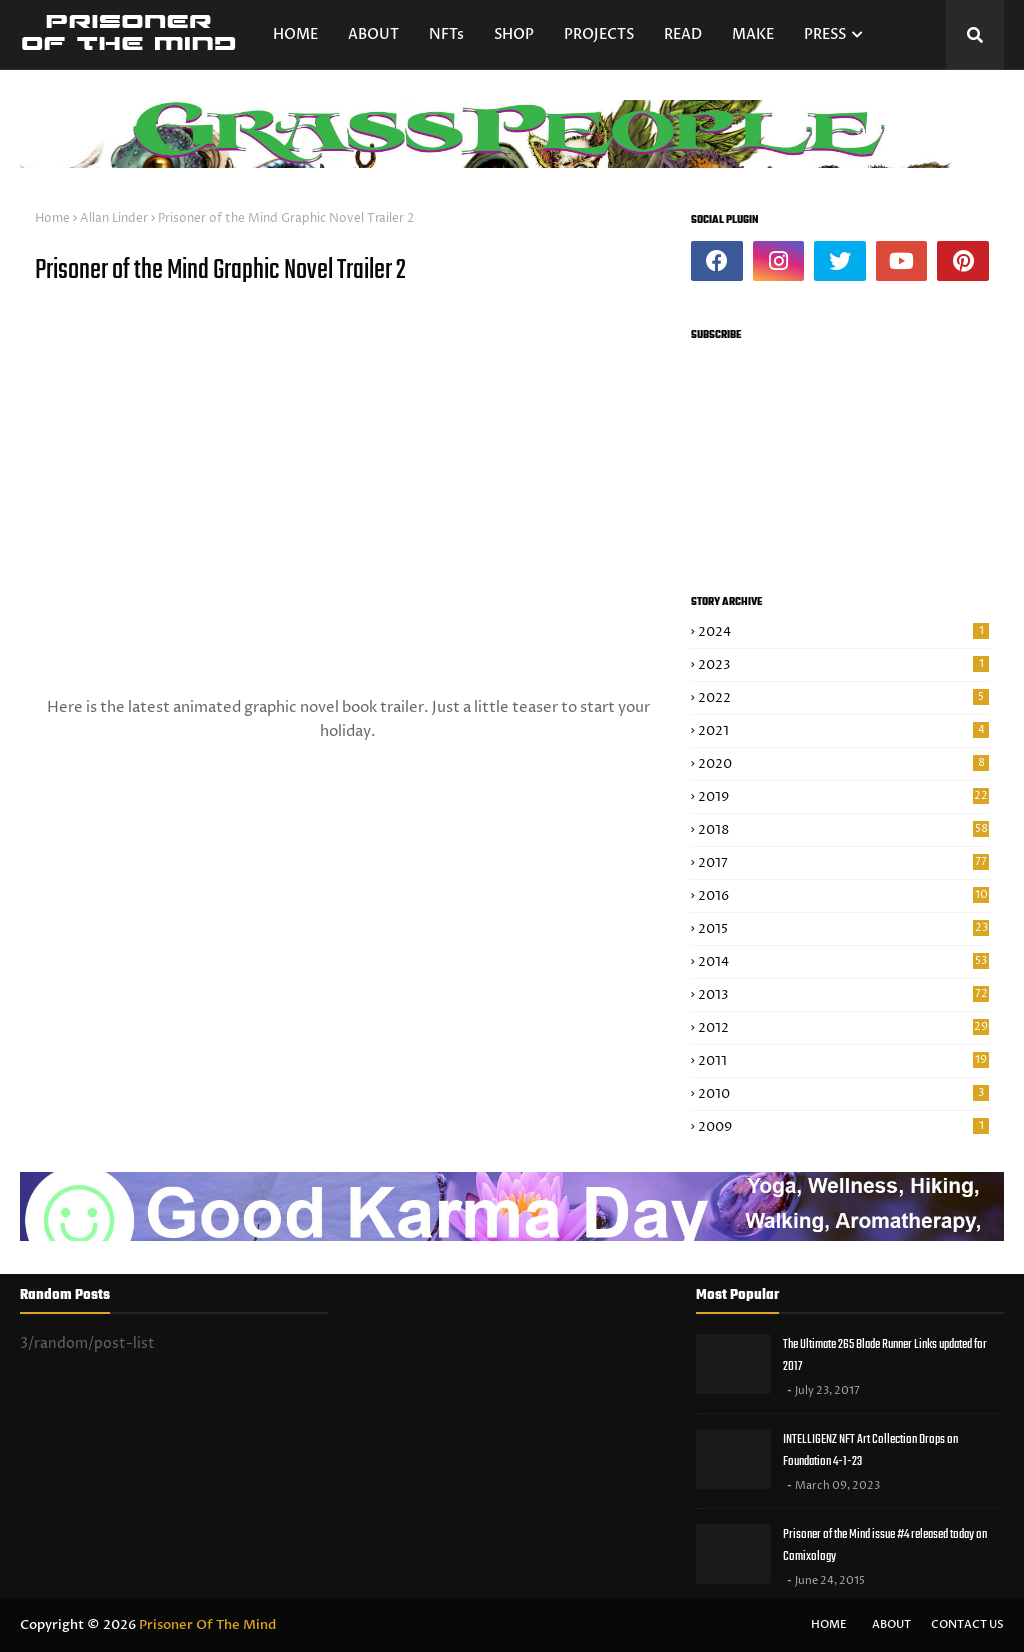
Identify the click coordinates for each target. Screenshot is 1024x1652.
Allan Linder (114, 218)
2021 (843, 731)
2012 (843, 1028)
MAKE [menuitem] (753, 34)
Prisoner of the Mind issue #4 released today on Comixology (885, 1546)
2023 (843, 665)
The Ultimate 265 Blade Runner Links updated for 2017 (885, 1356)
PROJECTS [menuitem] (599, 34)
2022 (843, 698)
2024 (843, 632)
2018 (843, 830)
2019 (843, 797)
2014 (843, 962)
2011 (843, 1061)
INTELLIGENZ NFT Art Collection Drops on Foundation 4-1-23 (870, 1451)
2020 (843, 764)
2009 (843, 1127)
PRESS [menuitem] (825, 34)
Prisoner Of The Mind (207, 1625)
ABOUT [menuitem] (373, 34)
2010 (843, 1094)
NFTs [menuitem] (446, 34)
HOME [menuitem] (295, 34)
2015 (843, 929)
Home (52, 218)
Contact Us (967, 1624)
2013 (843, 995)
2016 (843, 896)
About (891, 1624)
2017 (843, 863)
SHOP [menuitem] (514, 34)
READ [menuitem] (683, 34)
